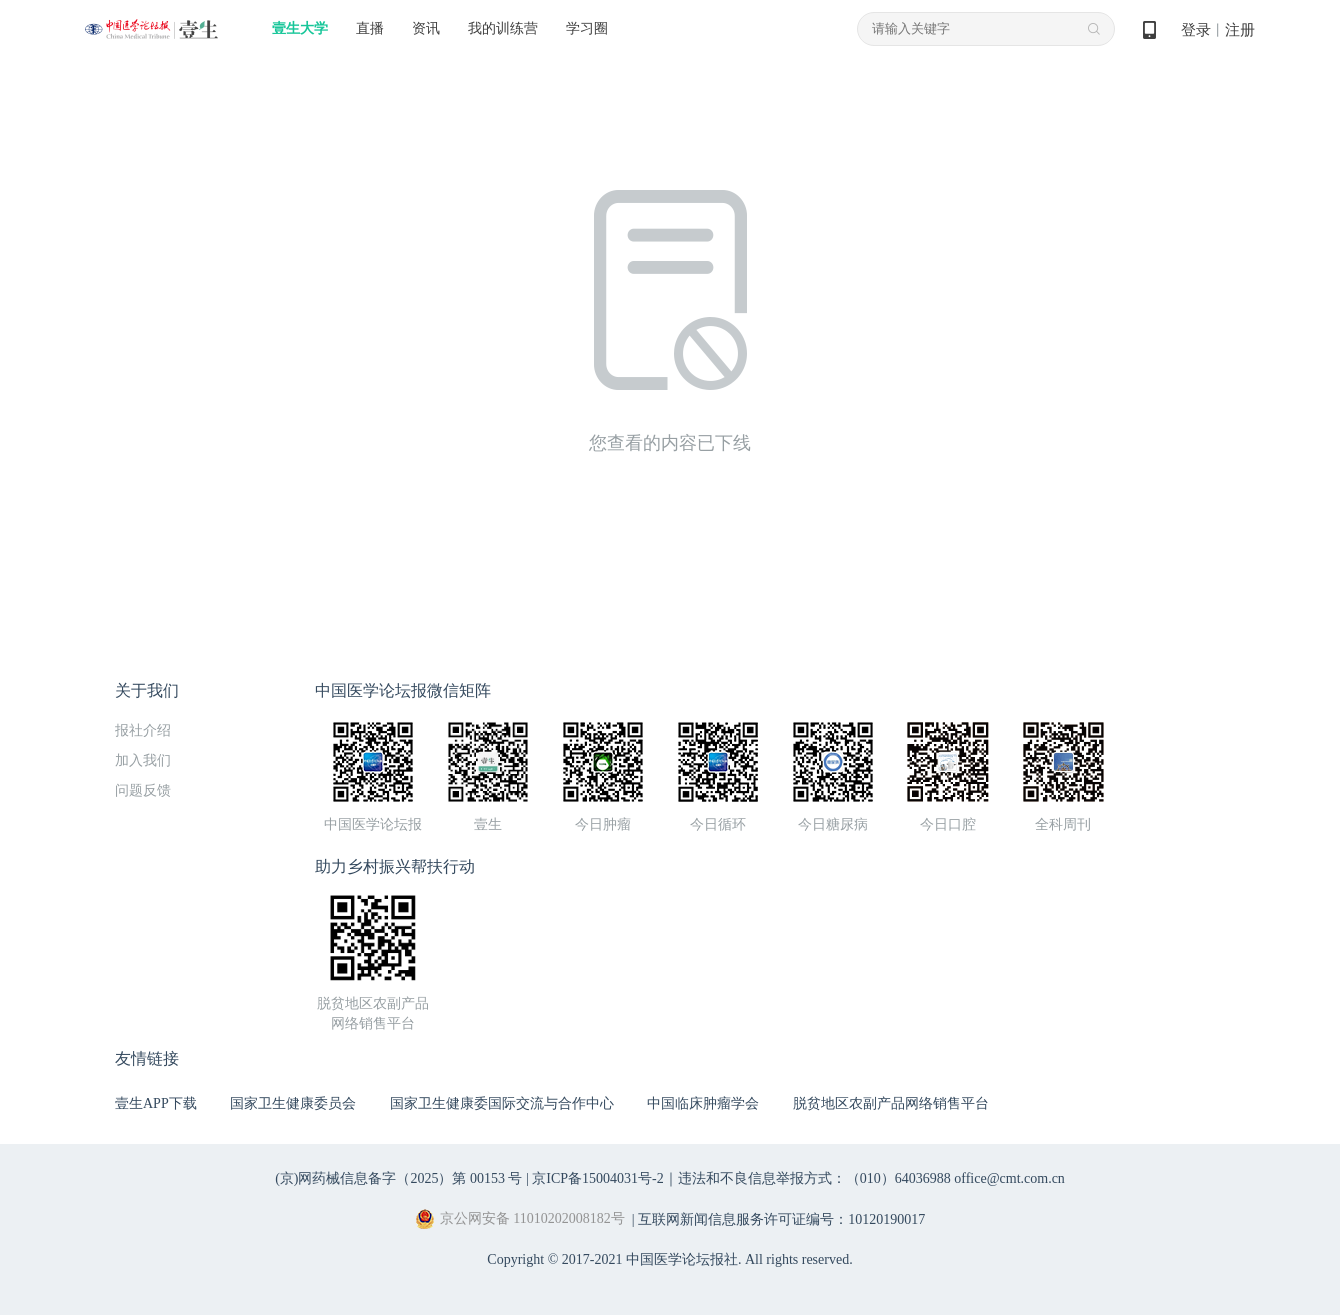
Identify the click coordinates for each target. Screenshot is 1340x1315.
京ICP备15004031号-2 (597, 1178)
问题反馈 (143, 790)
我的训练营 (503, 28)
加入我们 (143, 760)
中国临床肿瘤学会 (703, 1103)
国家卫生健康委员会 (293, 1103)
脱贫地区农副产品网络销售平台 (891, 1103)
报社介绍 (143, 730)
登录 (1196, 30)
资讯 (426, 28)
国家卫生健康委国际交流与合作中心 (502, 1103)
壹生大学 (300, 28)
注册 (1240, 30)
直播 (370, 28)
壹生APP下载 (156, 1103)
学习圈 (587, 28)
